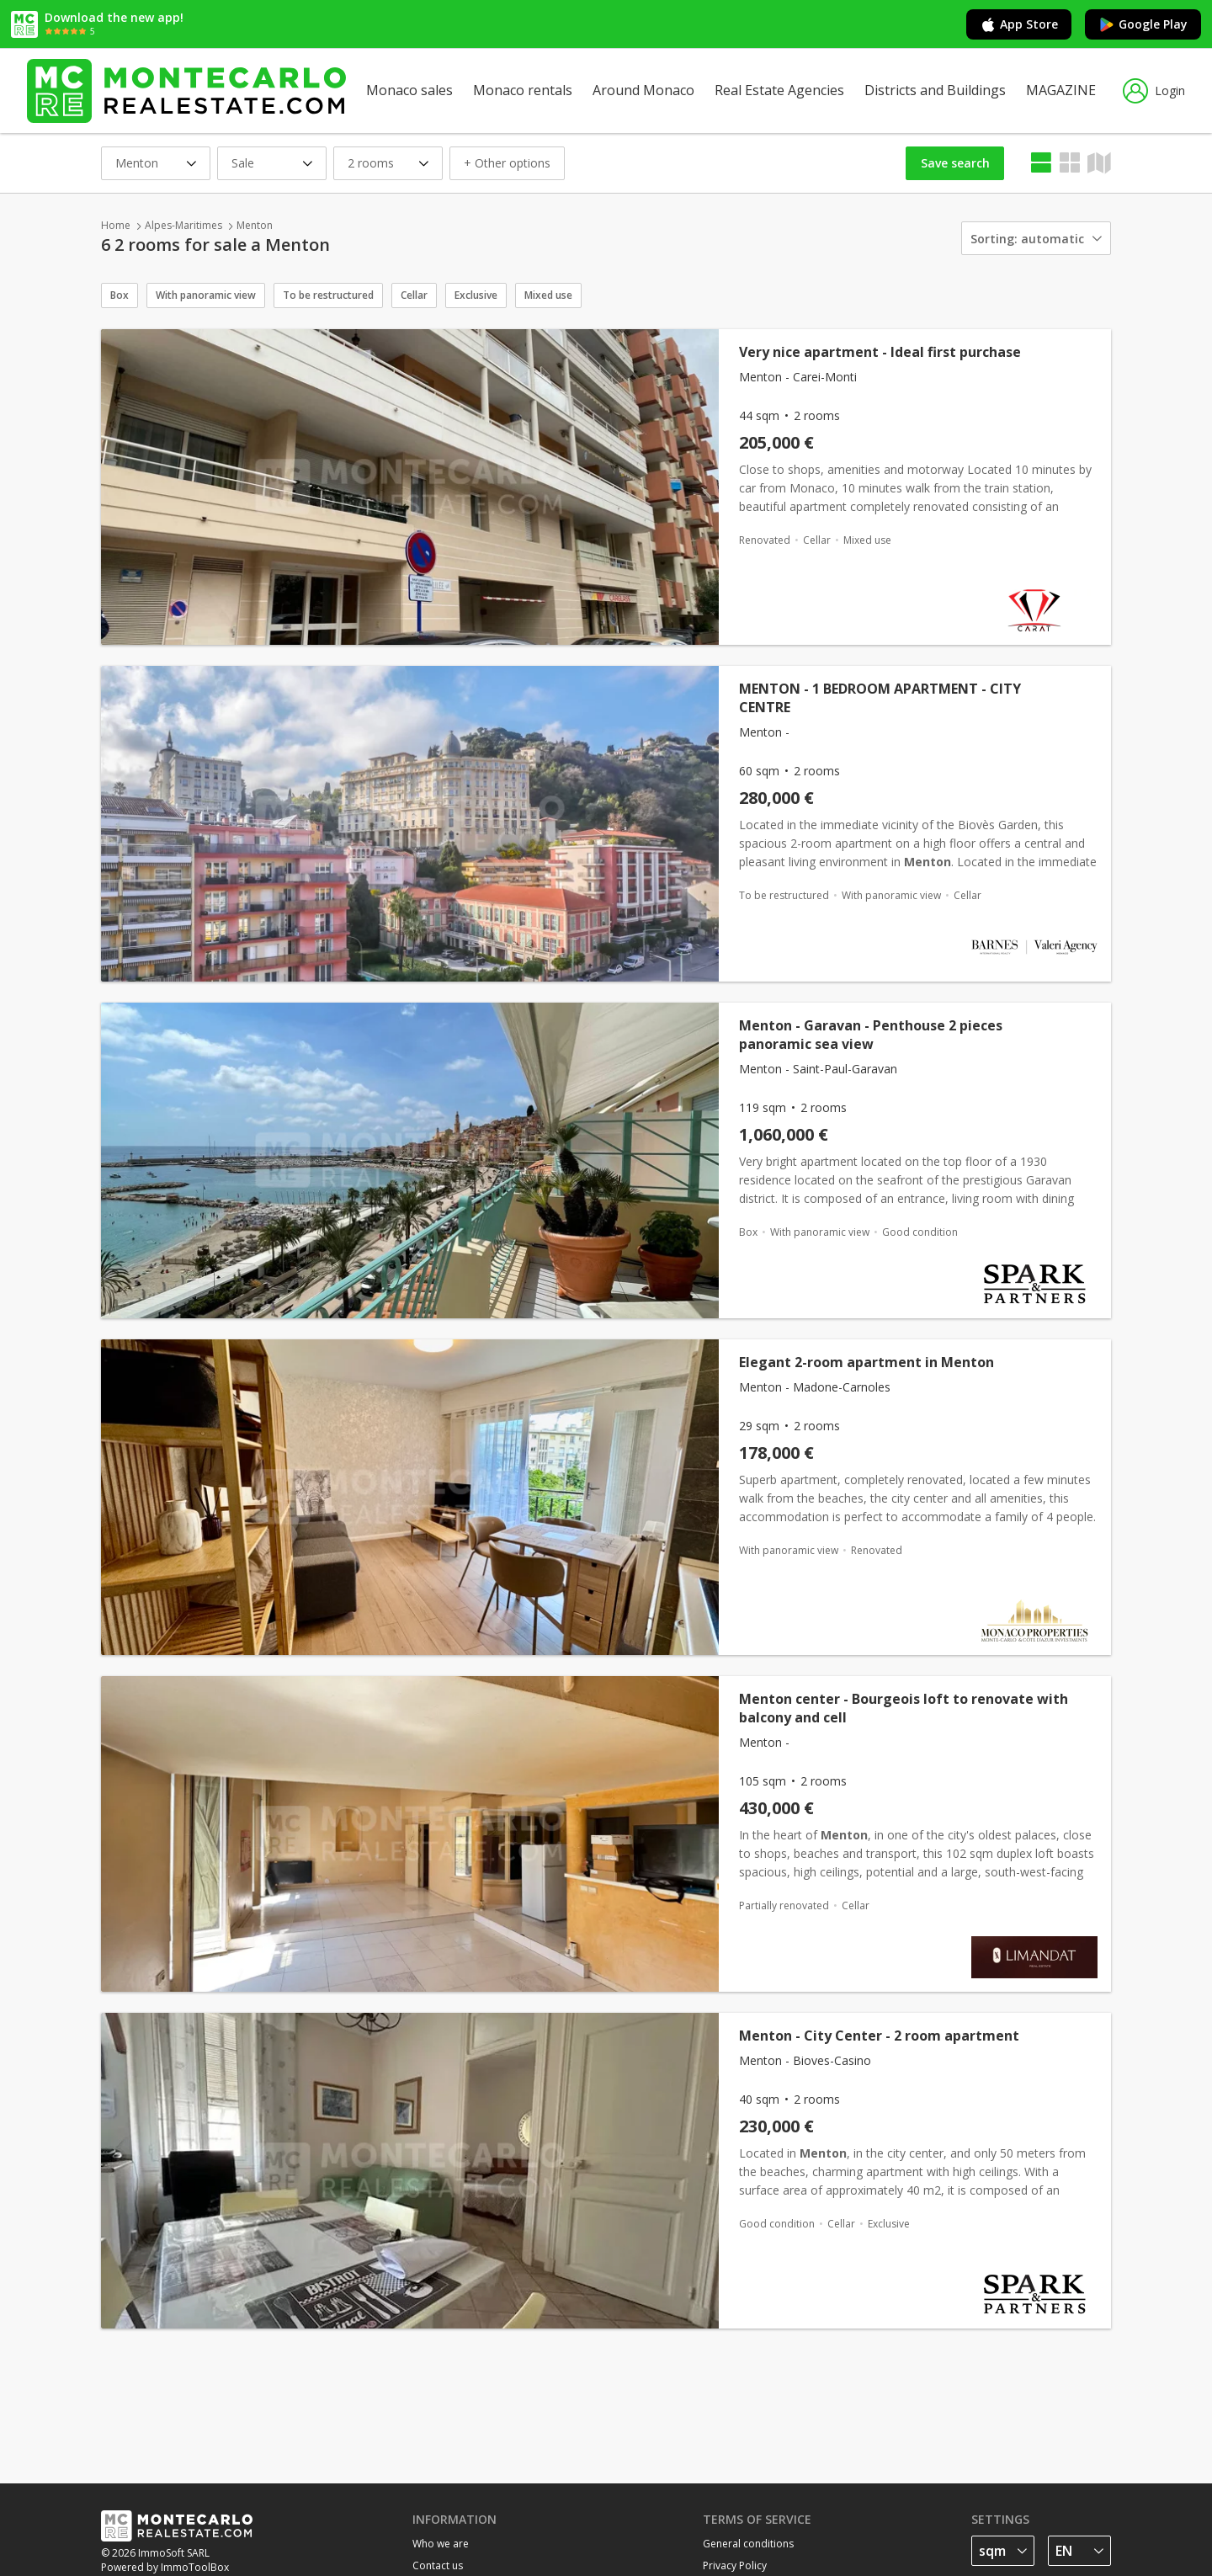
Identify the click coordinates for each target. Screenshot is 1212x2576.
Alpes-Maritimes (183, 225)
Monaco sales (409, 90)
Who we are (440, 2543)
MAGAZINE (1061, 90)
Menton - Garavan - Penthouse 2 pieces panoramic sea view (870, 1034)
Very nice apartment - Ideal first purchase (880, 352)
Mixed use (548, 295)
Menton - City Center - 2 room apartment (879, 2035)
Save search (955, 163)
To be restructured (328, 295)
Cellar (414, 295)
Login (1154, 91)
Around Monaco (643, 90)
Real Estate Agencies (779, 90)
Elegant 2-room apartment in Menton (866, 1362)
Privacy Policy (735, 2565)
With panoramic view (206, 295)
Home (115, 225)
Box (119, 295)
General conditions (748, 2543)
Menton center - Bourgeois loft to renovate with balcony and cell (903, 1708)
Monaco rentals (522, 90)
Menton (255, 225)
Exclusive (475, 295)
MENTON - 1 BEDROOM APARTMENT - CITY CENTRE (880, 697)
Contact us (437, 2565)
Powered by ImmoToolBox (165, 2567)
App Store (1019, 24)
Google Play (1143, 24)
